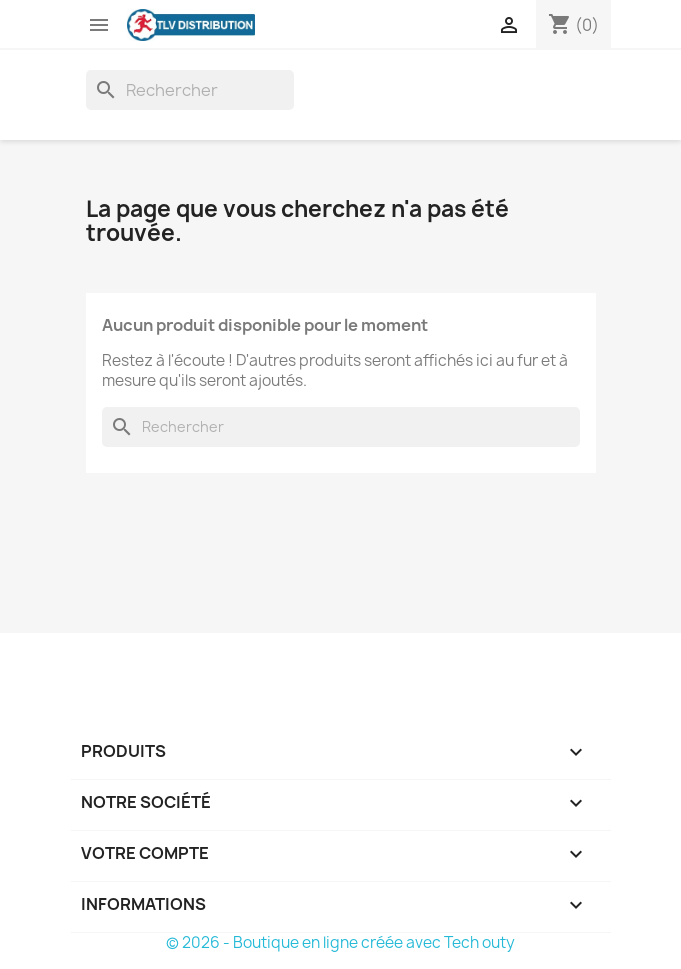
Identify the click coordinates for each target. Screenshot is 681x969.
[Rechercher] (190, 90)
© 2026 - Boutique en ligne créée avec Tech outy (340, 942)
